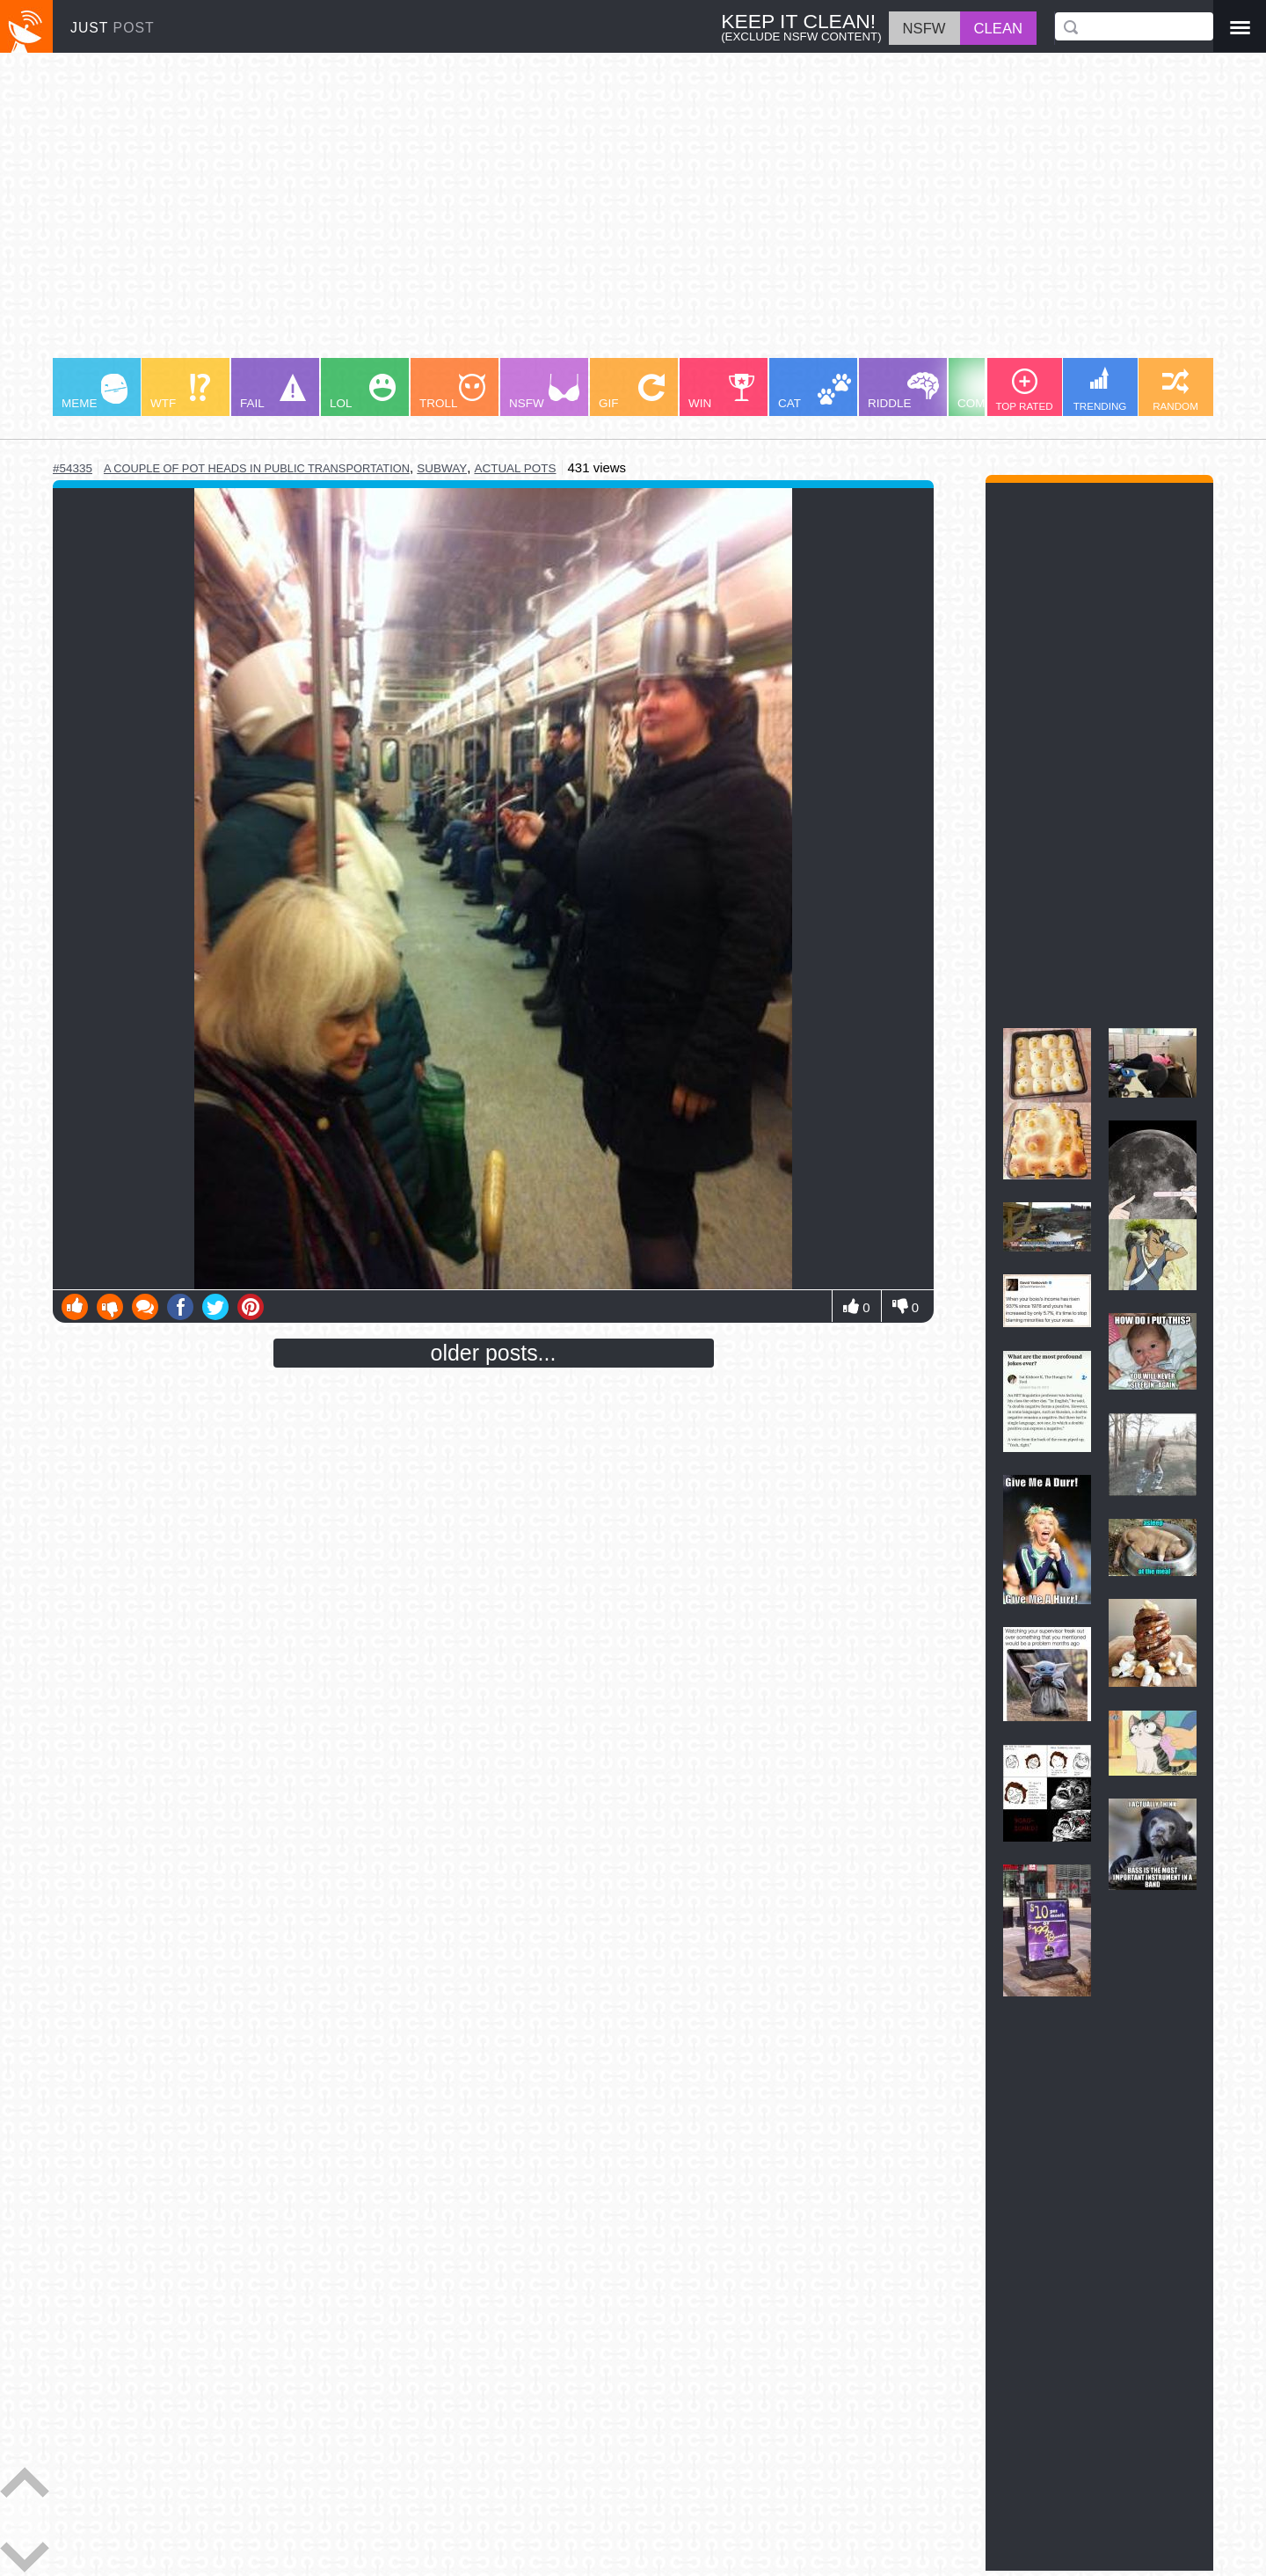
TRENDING (1100, 389)
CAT (814, 392)
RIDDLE (903, 391)
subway (442, 468)
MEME (94, 392)
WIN (721, 392)
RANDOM (1175, 390)
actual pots (515, 468)
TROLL (452, 392)
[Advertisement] (580, 214)
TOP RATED (1023, 390)
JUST (112, 27)
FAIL (273, 392)
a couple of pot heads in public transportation (257, 468)
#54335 (72, 468)
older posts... (494, 1352)
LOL (363, 392)
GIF (632, 392)
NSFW (544, 392)
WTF (180, 392)
